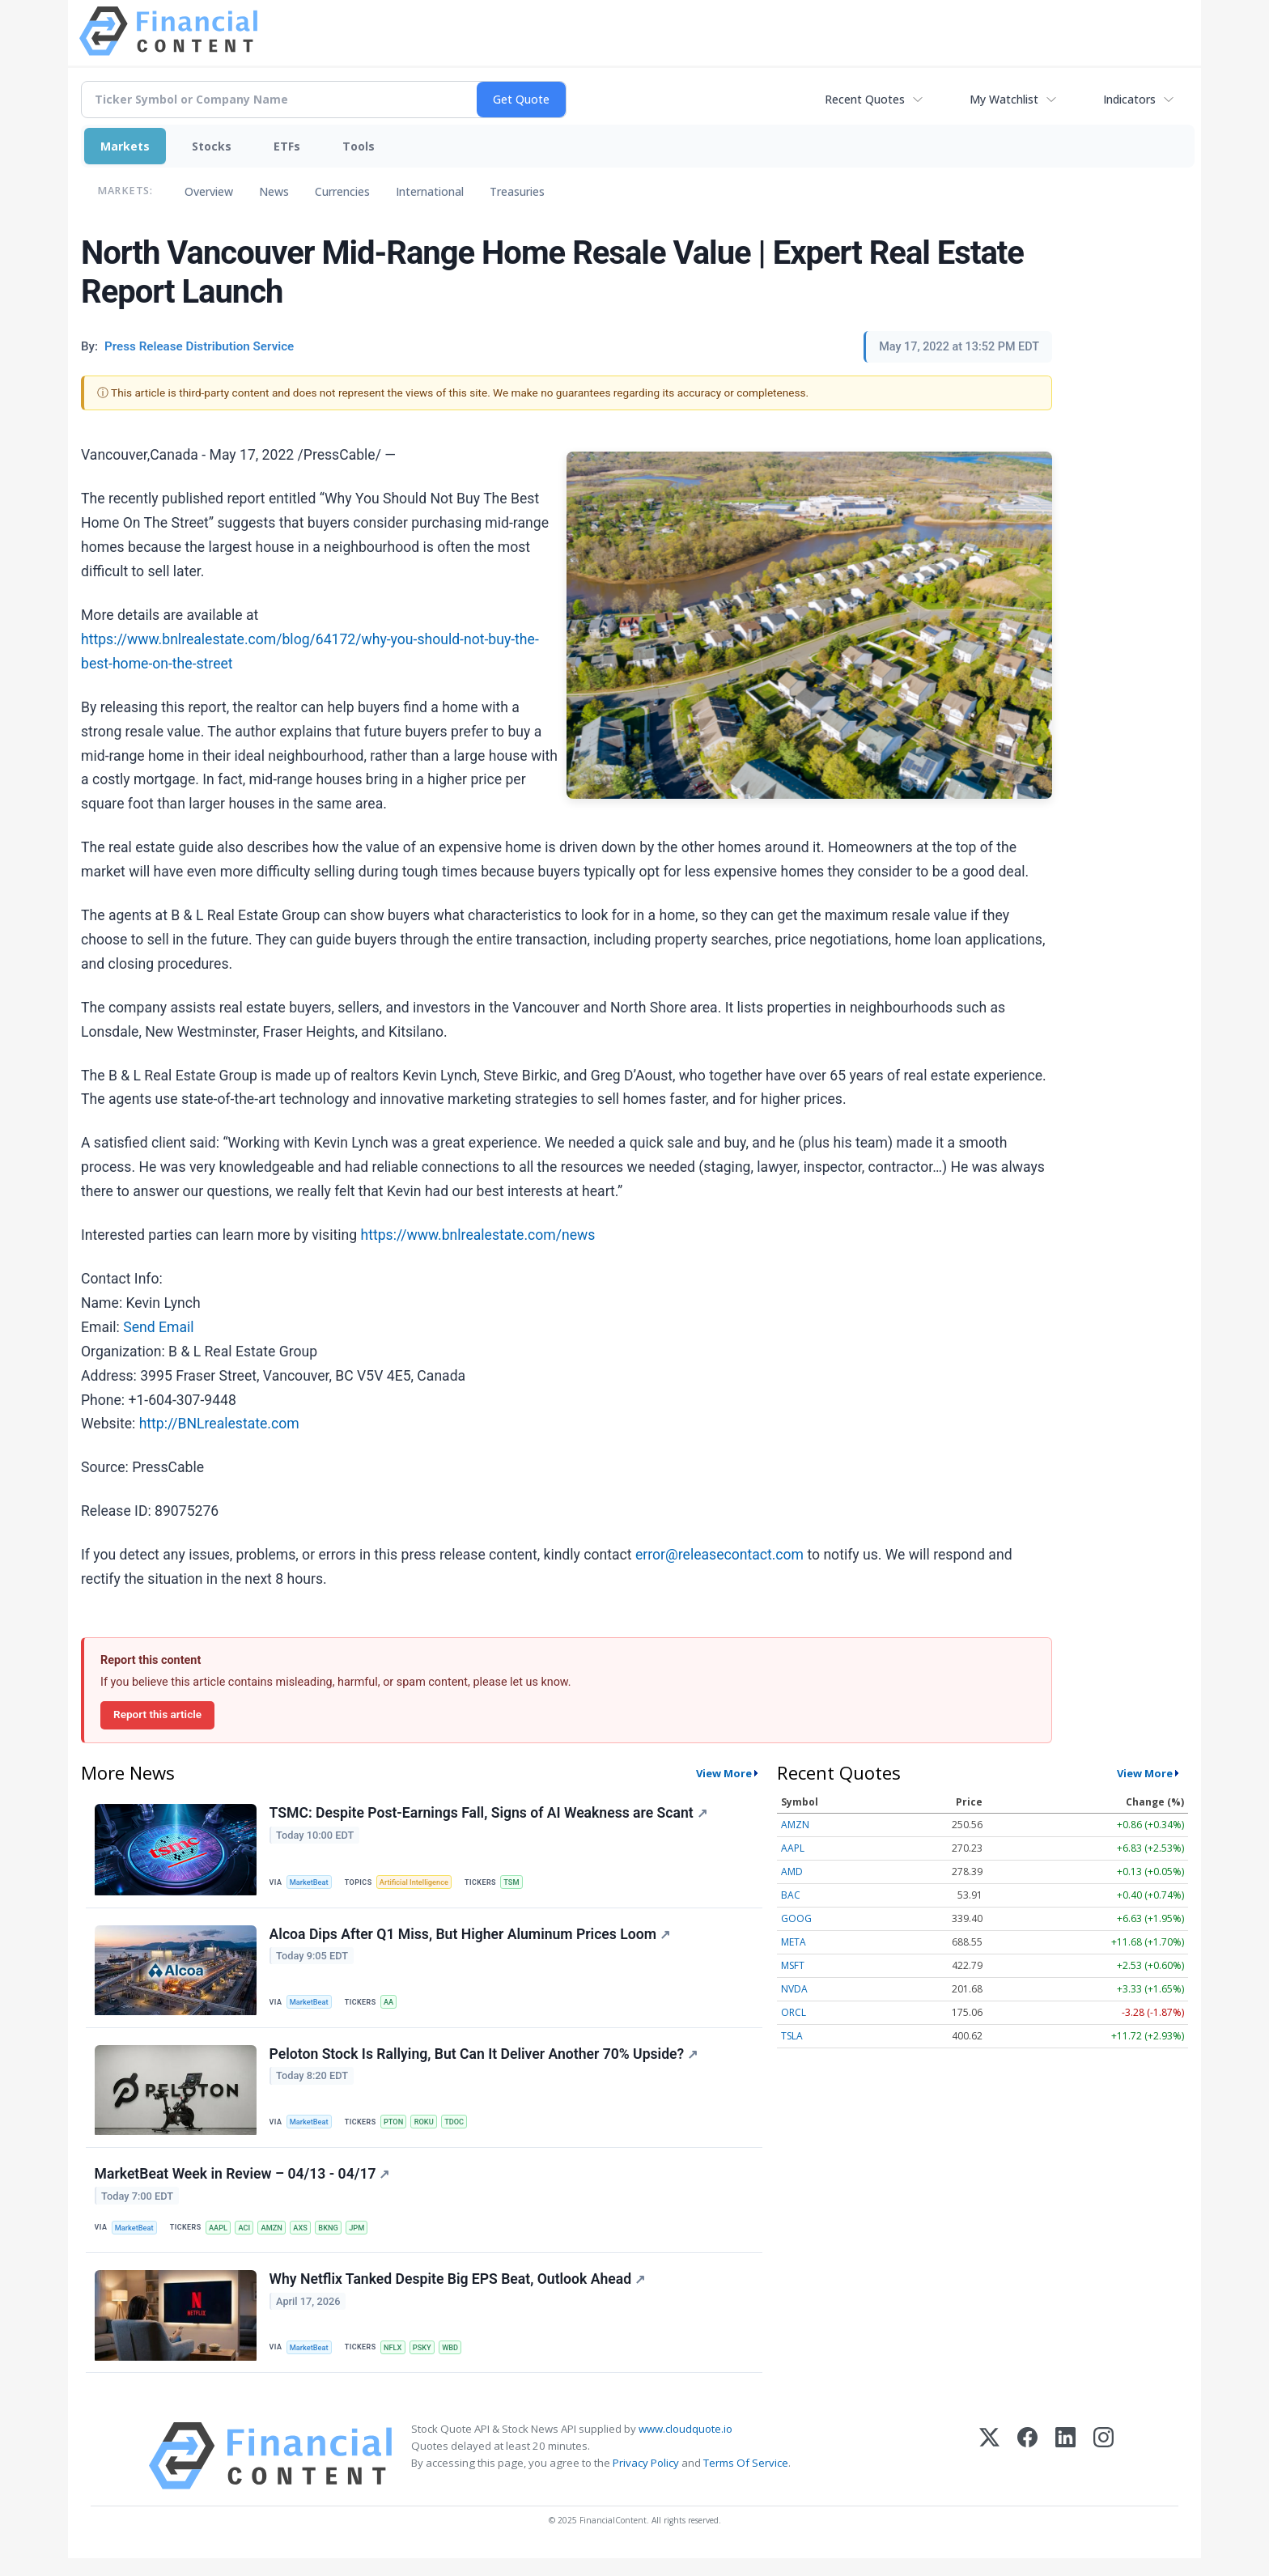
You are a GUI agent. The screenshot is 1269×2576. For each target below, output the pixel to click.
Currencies (342, 191)
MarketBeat (311, 1882)
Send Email (158, 1327)
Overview (209, 191)
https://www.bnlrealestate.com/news (477, 1235)
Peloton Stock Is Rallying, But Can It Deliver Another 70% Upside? (484, 2062)
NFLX (397, 2361)
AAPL (222, 2238)
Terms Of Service (745, 2480)
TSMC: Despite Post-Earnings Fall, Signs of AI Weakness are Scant (489, 1814)
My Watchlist (1004, 99)
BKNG (339, 2238)
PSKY (428, 2361)
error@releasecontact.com (719, 1555)
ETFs (287, 146)
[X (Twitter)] (989, 2473)
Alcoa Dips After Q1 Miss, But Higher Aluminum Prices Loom (470, 1938)
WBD (458, 2361)
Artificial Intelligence (419, 1882)
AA (393, 2005)
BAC (790, 1895)
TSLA (792, 2036)
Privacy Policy (646, 2480)
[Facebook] (1027, 2473)
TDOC (462, 2129)
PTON (398, 2129)
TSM (519, 1882)
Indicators (1129, 99)
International (430, 191)
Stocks (211, 146)
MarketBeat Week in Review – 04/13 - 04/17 (243, 2185)
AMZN (280, 2238)
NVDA (794, 1989)
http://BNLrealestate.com (219, 1423)
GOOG (796, 1918)
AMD (792, 1871)
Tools (358, 146)
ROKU (430, 2129)
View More (724, 1773)
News (274, 191)
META (793, 1942)
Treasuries (517, 191)
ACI (250, 2238)
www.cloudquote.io (685, 2446)
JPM (370, 2238)
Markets (125, 146)
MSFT (792, 1965)
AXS (310, 2238)
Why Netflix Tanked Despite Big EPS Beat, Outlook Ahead (458, 2294)
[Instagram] (1103, 2473)
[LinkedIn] (1065, 2473)
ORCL (793, 2012)
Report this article (157, 1714)
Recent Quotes (865, 99)
